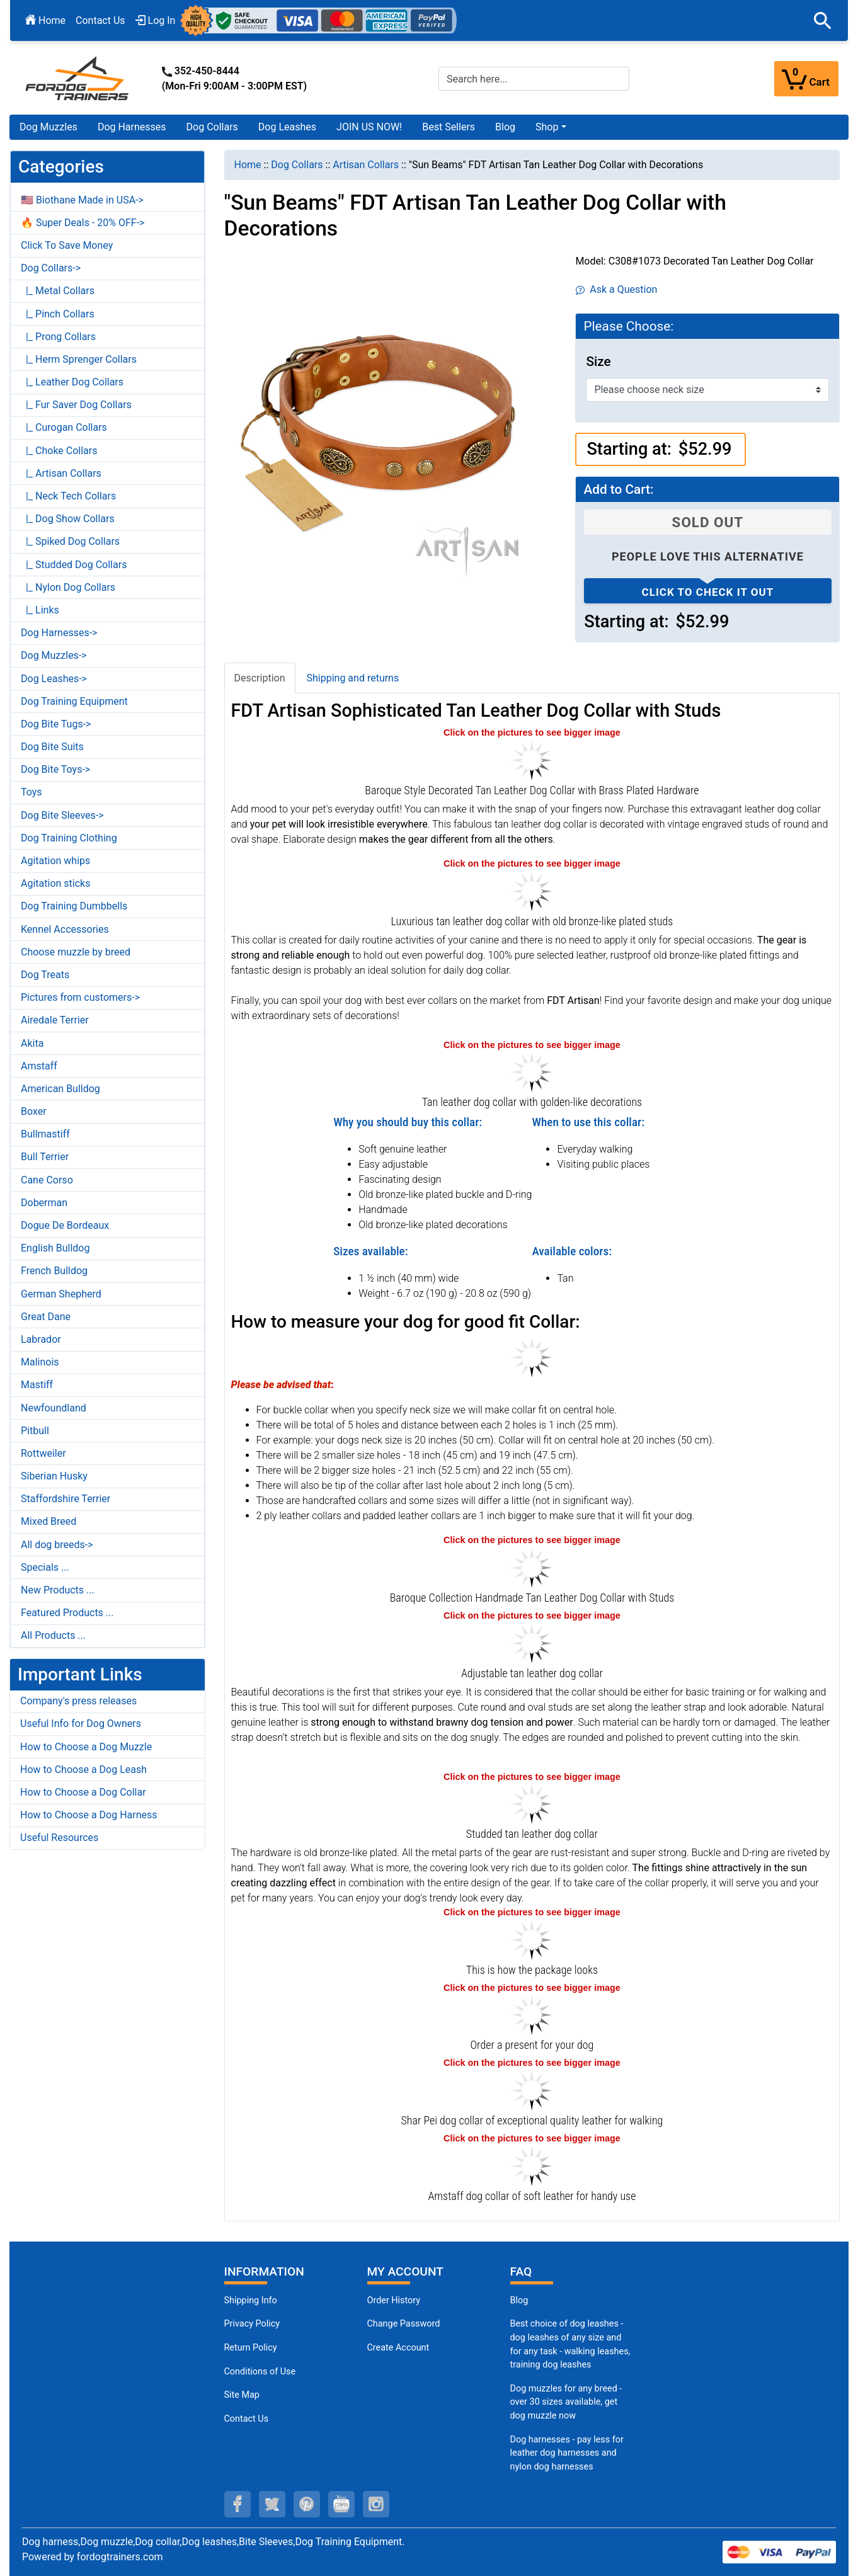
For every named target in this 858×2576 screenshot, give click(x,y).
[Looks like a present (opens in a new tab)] (532, 2014)
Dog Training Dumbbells (74, 906)
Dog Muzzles (48, 127)
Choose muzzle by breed (75, 952)
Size (598, 361)
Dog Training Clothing (69, 838)
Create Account (398, 2347)
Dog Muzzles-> (54, 655)
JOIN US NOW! (369, 127)
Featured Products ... (67, 1613)
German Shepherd (61, 1294)
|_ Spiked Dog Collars (70, 541)
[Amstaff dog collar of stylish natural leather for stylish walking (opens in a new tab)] (532, 2165)
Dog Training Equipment (74, 701)
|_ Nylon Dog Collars (68, 587)
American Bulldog (60, 1089)
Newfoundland (53, 1408)
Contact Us (100, 20)
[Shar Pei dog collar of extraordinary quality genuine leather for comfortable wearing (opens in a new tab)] (532, 2089)
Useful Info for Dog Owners (80, 1724)
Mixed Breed (48, 1521)
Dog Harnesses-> (59, 633)
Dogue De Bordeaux (65, 1225)
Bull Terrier (45, 1157)
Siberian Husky (54, 1476)
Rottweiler (43, 1453)
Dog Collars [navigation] (297, 165)
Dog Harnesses (132, 127)
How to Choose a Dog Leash (83, 1769)
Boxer (34, 1111)
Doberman (44, 1203)
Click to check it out (708, 592)
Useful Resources (59, 1838)
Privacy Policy (252, 2323)
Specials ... (45, 1567)
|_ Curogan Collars (64, 427)
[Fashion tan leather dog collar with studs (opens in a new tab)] (532, 890)
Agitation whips (55, 861)
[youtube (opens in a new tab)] (341, 2504)
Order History (394, 2300)
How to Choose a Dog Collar (83, 1792)
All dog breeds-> (57, 1545)
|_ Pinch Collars (57, 314)
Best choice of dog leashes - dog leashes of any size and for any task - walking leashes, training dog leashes (570, 2344)
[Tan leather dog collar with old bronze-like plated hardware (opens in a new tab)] (532, 1642)
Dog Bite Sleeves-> (62, 815)
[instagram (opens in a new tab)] (376, 2504)
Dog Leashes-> (54, 679)
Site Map (242, 2395)
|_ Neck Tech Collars (68, 496)
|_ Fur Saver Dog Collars (76, 405)
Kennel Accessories (65, 929)
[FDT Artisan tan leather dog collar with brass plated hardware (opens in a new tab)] (532, 759)
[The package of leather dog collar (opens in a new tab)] (532, 1939)
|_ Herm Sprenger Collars (79, 359)
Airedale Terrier (55, 1020)
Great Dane (46, 1317)
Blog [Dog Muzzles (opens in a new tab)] (519, 2300)
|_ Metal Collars (57, 291)
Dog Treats (45, 975)
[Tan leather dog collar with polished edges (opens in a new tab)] (532, 1803)
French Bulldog (54, 1271)
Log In (155, 20)
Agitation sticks (55, 883)
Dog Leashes (287, 127)
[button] (823, 21)
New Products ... (57, 1590)
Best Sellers (448, 127)
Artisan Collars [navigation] (366, 165)
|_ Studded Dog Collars (74, 565)
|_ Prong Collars (58, 337)
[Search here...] (533, 79)
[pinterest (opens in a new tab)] (306, 2504)
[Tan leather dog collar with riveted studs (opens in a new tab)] (532, 1071)
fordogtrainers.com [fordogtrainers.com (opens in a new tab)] (120, 2557)
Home (45, 20)
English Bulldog (55, 1248)
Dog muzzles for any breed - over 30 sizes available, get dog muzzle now (566, 2402)
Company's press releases (78, 1701)
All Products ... (53, 1635)
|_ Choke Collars (59, 451)
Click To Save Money (67, 245)
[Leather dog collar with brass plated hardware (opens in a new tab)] (532, 1567)
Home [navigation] (247, 165)
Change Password (403, 2323)
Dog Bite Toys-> (55, 769)
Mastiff (37, 1385)
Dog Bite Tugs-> (56, 724)
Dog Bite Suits (52, 747)
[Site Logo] (78, 78)
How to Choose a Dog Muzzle (86, 1747)
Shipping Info (250, 2300)
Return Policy (250, 2347)
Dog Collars (212, 127)
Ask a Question (616, 289)
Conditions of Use (260, 2371)
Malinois (40, 1362)
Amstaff (39, 1066)
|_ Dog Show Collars (68, 519)
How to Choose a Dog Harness (88, 1815)
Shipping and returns (353, 678)
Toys (31, 792)
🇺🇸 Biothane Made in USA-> (82, 200)
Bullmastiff (45, 1134)
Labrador (41, 1339)
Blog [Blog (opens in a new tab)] (505, 127)
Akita (32, 1043)
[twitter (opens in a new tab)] (272, 2504)
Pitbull (35, 1431)
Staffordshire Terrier (65, 1499)
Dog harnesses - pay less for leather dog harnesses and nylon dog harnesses (567, 2453)
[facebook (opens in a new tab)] (237, 2504)
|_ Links (40, 610)
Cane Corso (47, 1180)
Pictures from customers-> (80, 997)
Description (259, 678)
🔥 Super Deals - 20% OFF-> (82, 223)
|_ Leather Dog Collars (72, 382)
